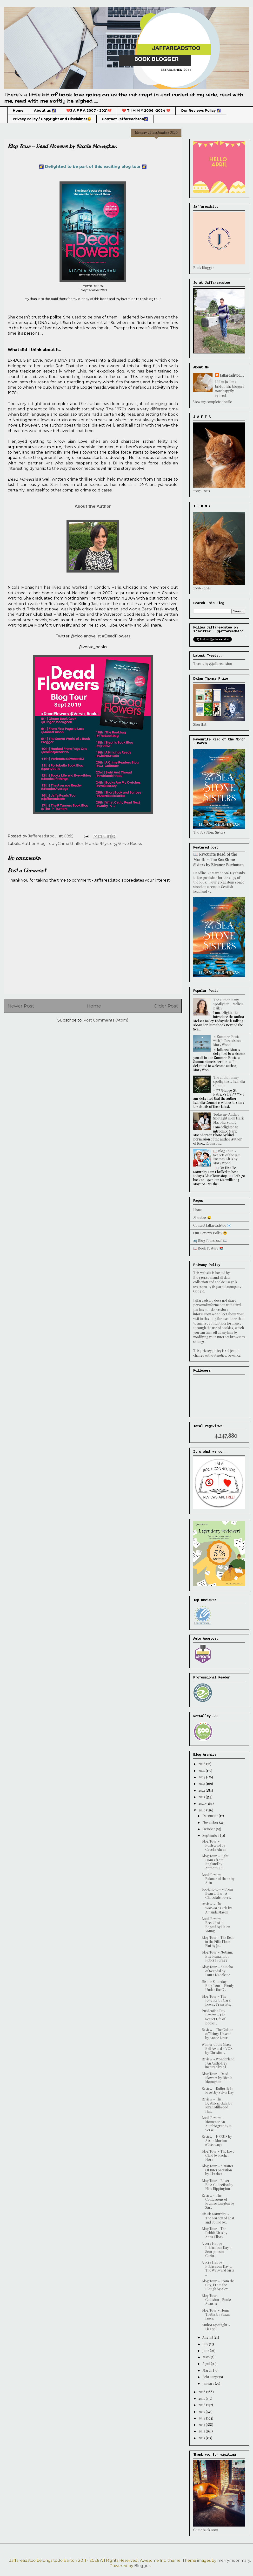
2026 (202, 1763)
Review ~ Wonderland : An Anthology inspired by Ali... (218, 2063)
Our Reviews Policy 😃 (210, 1233)
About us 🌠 (45, 110)
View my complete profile (212, 402)
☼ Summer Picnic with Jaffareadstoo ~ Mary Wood (228, 1040)
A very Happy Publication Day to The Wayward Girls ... (218, 2268)
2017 (202, 2398)
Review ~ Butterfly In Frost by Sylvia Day (218, 2090)
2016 (202, 2405)
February (209, 2377)
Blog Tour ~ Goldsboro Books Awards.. (217, 2299)
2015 (202, 2411)
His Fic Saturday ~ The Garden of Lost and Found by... (218, 2218)
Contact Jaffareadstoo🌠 (125, 119)
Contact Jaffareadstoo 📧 (212, 1225)
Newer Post (21, 1006)
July (205, 2344)
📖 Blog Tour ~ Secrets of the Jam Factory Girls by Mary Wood (226, 1157)
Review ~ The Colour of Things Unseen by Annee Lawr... (217, 2033)
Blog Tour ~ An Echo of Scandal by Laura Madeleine (217, 1971)
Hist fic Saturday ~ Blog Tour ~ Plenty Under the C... (218, 1985)
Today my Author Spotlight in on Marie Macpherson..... (229, 1118)
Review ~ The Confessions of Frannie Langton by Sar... (218, 2201)
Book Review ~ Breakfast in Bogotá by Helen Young (216, 1924)
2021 (202, 1797)
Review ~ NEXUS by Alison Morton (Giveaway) (217, 2140)
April (206, 2363)
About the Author (93, 506)
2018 (202, 2392)
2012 (202, 2431)
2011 (202, 2438)
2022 (202, 1790)
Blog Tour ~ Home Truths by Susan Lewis (216, 2314)
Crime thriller (70, 843)
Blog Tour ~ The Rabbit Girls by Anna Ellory (214, 2232)
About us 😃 (202, 1217)
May (205, 2357)
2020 (202, 1803)
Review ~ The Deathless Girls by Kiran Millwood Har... (217, 2105)
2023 (202, 1783)
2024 (202, 1777)
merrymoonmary (233, 2560)
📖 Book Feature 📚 (208, 1248)
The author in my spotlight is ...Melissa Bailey (228, 1004)
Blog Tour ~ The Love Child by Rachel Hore (218, 2155)
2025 (202, 1770)
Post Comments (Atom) (105, 1020)
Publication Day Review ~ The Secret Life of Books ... (213, 2017)
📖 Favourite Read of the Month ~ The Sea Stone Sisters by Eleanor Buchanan (218, 859)
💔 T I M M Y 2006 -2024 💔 (146, 110)
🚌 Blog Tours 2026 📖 (210, 1240)
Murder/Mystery (100, 843)
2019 (202, 1810)
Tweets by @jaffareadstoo (212, 663)
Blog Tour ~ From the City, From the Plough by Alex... (218, 2285)
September (211, 1835)
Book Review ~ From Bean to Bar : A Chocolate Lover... (217, 1893)
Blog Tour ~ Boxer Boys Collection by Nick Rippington (217, 2184)
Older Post (166, 1006)
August (208, 2337)
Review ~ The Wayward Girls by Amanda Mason (217, 1908)
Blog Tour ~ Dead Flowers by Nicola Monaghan (217, 2078)
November (210, 1822)
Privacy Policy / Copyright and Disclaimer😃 (52, 119)
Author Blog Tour (39, 843)
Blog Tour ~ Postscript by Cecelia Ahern (214, 1845)
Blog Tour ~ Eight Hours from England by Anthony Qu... (215, 1862)
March (207, 2370)
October (209, 1829)
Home (18, 110)
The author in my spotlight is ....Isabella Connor (229, 1081)
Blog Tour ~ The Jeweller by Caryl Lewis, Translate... (217, 2000)
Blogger (142, 2565)
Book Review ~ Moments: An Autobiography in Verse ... (217, 2123)
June (206, 2350)
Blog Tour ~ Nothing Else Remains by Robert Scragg (217, 1956)
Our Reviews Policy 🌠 (201, 110)
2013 (202, 2424)
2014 (202, 2418)
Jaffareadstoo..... (232, 375)
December (210, 1815)
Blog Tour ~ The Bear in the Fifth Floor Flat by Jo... (218, 1941)
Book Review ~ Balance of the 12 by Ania (218, 1878)
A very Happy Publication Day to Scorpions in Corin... (217, 2249)
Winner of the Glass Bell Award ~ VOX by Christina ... (217, 2048)
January (208, 2383)
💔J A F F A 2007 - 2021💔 (89, 110)
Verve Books (130, 843)
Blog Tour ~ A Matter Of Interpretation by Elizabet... (217, 2170)
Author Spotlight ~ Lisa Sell (216, 2327)
